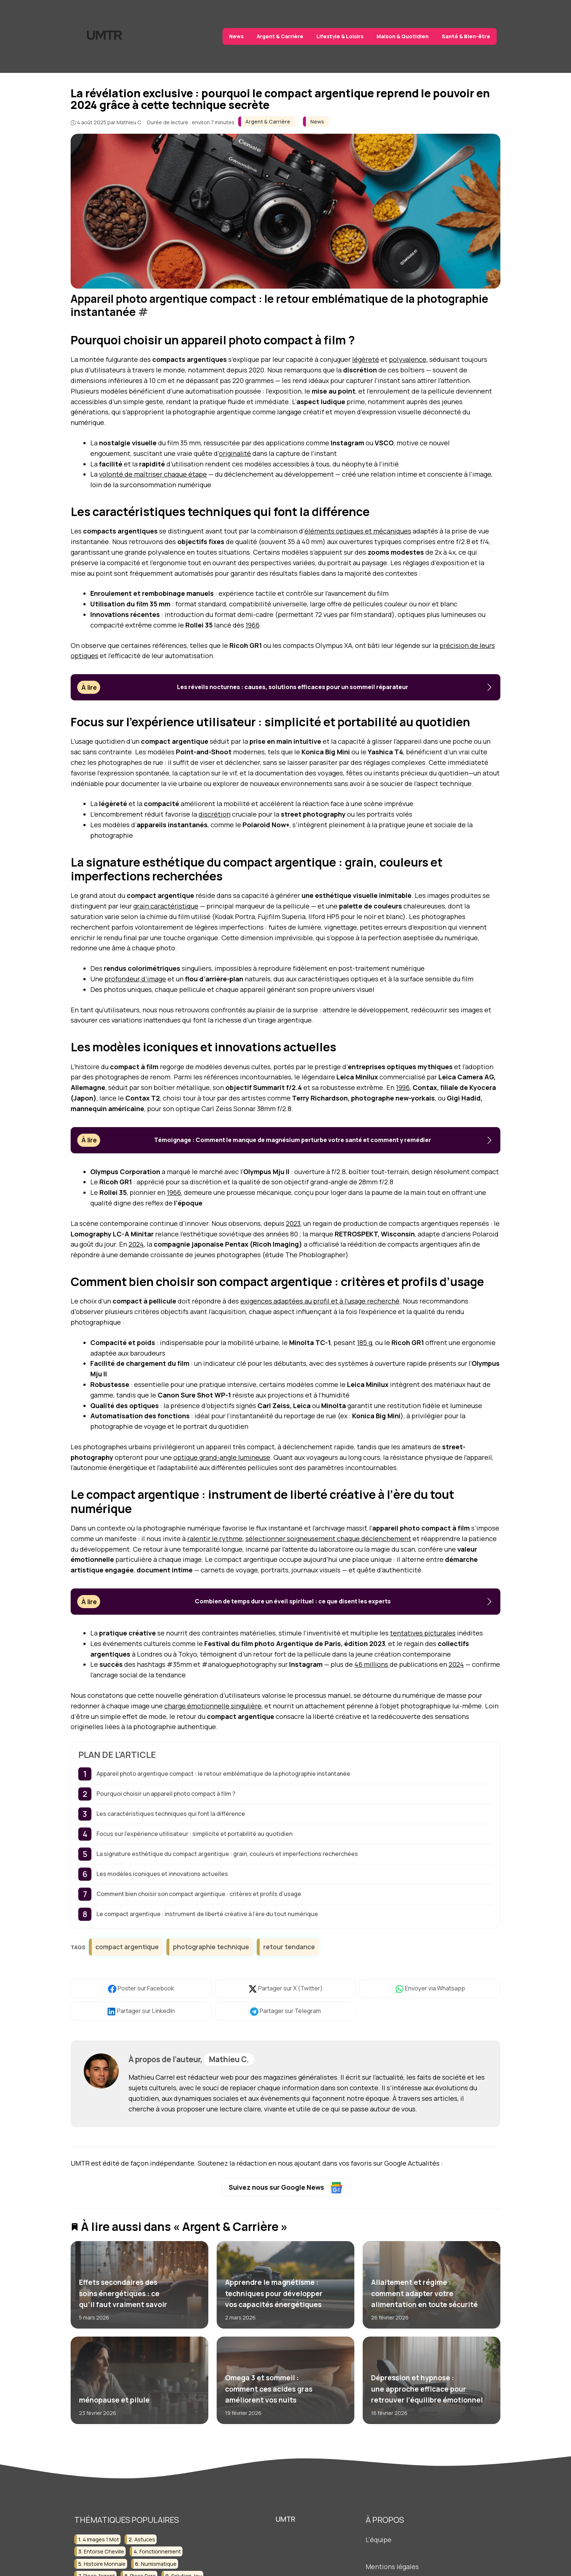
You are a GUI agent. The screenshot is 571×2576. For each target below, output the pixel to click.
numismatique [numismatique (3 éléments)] (159, 2563)
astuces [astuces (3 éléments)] (144, 2539)
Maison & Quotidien (403, 36)
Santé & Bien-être (466, 36)
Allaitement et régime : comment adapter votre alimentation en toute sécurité (424, 2293)
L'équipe (378, 2539)
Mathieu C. (229, 2059)
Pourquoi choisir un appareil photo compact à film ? (166, 1794)
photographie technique (211, 1946)
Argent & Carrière (280, 36)
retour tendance (289, 1946)
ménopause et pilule (114, 2400)
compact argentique (127, 1946)
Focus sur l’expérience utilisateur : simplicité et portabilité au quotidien (194, 1834)
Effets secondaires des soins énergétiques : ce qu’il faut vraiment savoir (123, 2293)
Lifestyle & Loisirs (339, 36)
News (236, 36)
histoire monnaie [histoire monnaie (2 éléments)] (105, 2563)
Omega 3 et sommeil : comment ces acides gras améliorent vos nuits (268, 2389)
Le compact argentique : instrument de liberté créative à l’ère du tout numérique (207, 1914)
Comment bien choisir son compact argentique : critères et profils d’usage (199, 1894)
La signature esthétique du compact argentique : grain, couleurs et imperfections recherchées (227, 1854)
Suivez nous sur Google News (286, 2188)
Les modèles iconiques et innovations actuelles (162, 1874)
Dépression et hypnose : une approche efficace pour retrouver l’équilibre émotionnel (427, 2389)
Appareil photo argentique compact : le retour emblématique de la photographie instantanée (223, 1774)
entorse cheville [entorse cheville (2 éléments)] (104, 2551)
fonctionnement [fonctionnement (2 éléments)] (160, 2551)
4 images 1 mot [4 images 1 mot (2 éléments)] (101, 2539)
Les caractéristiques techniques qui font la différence (171, 1814)
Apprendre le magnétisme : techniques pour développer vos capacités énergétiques (273, 2293)
